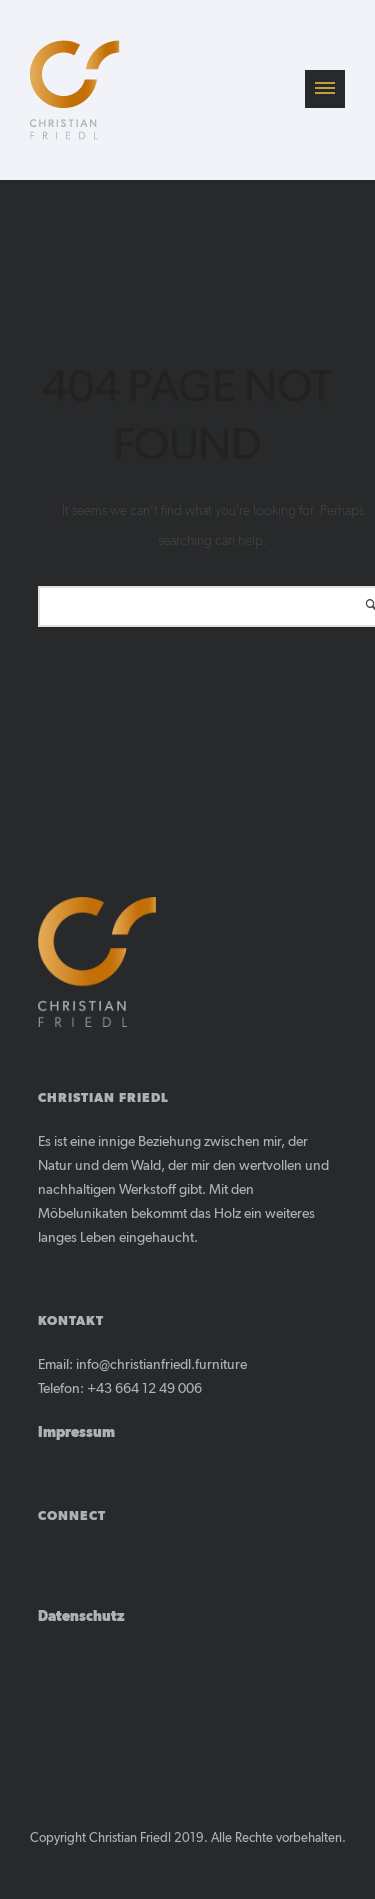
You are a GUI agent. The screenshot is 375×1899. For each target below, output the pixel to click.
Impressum (76, 1433)
